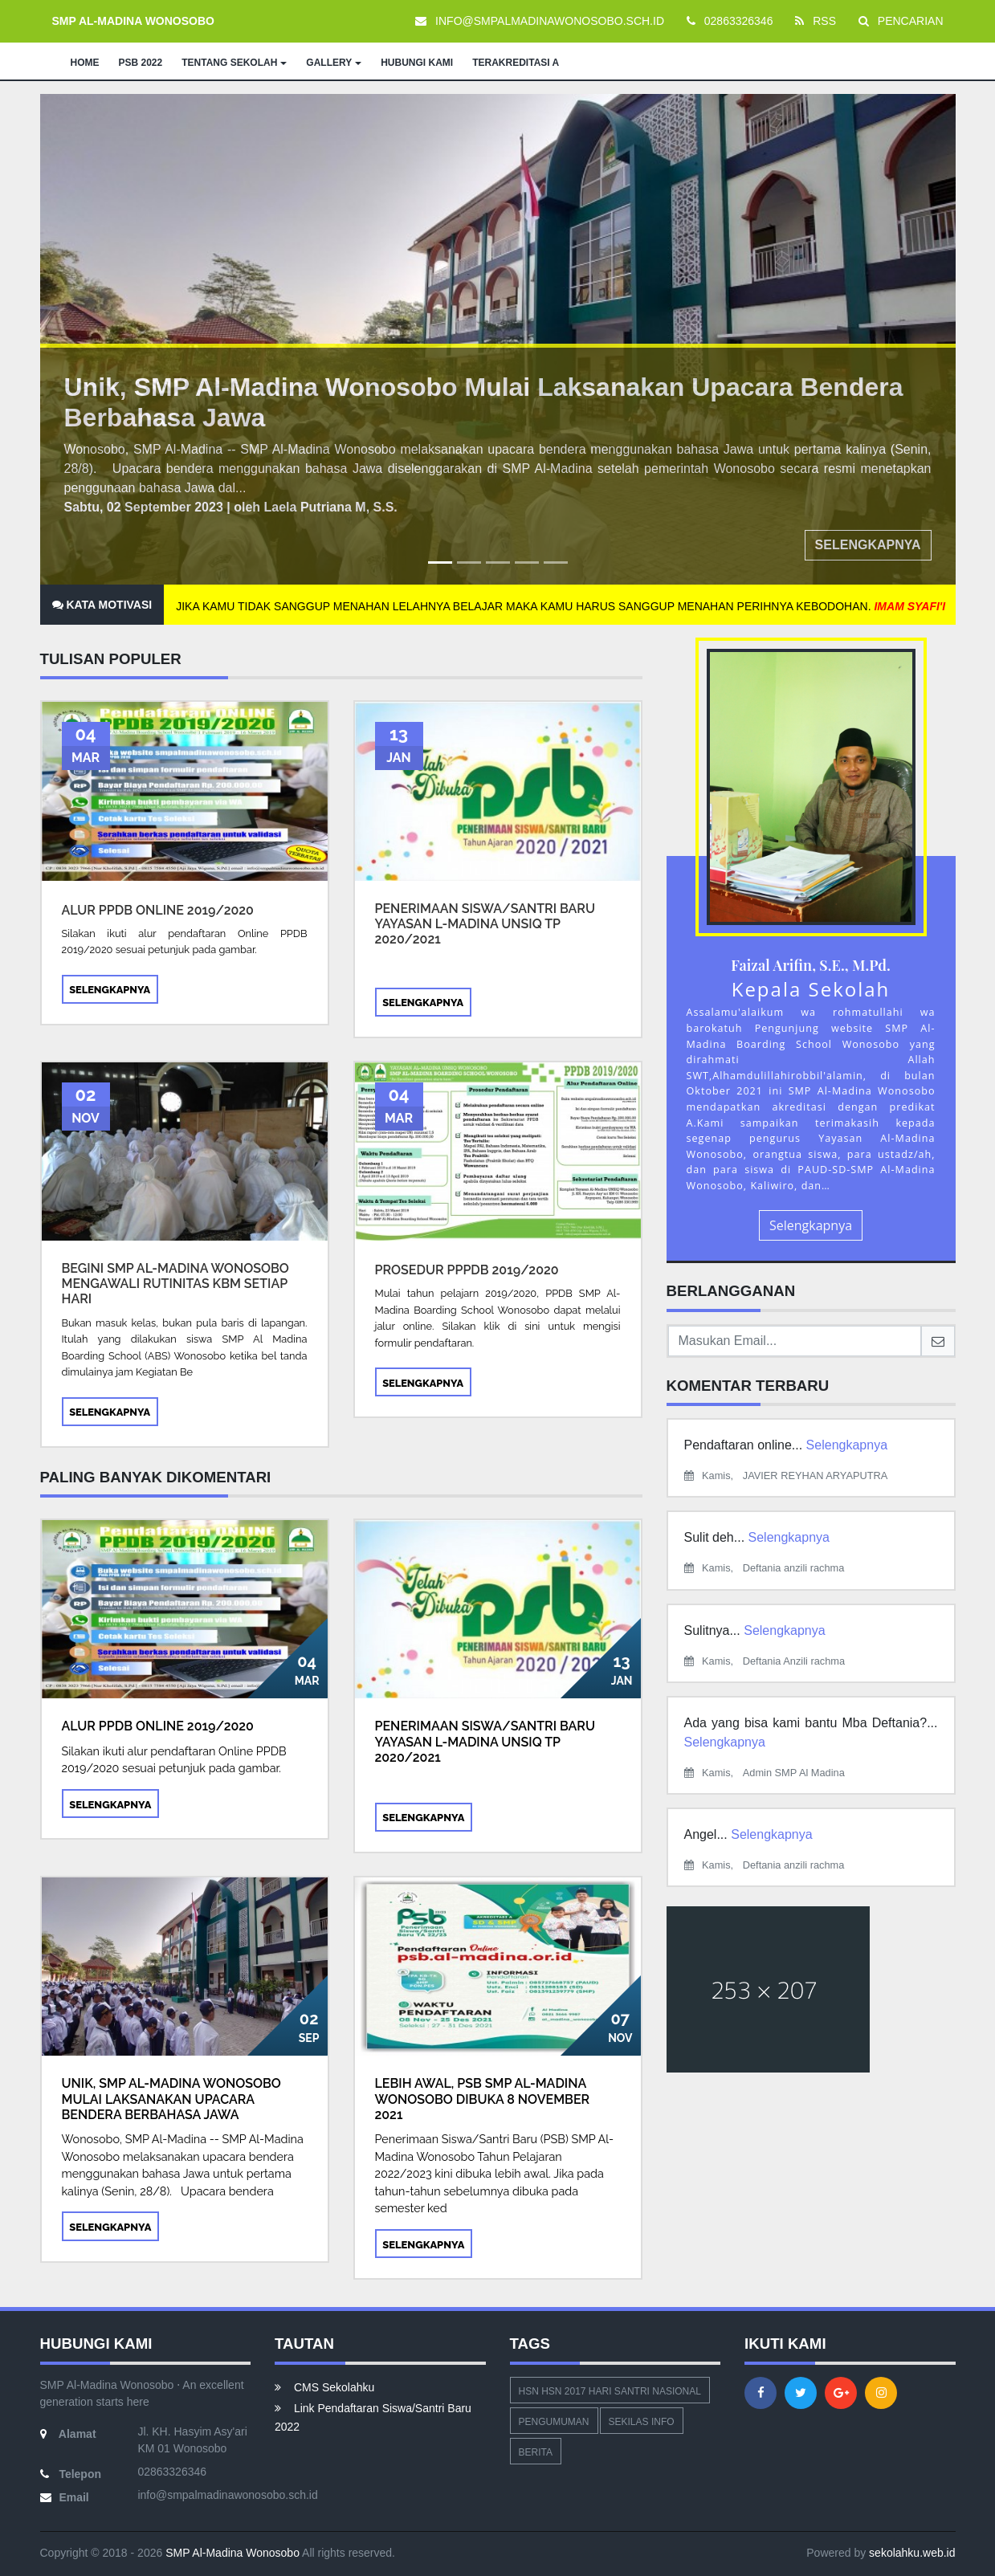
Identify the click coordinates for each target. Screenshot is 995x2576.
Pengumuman (554, 2421)
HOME (85, 62)
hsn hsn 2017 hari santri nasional (610, 2391)
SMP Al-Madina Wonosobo (231, 2552)
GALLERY (333, 62)
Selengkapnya (868, 545)
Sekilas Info (642, 2421)
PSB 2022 (141, 62)
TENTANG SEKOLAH (234, 62)
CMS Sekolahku (324, 2387)
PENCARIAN (901, 20)
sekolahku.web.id (912, 2552)
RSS (815, 20)
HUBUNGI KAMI (417, 62)
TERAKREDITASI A (515, 62)
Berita (536, 2452)
